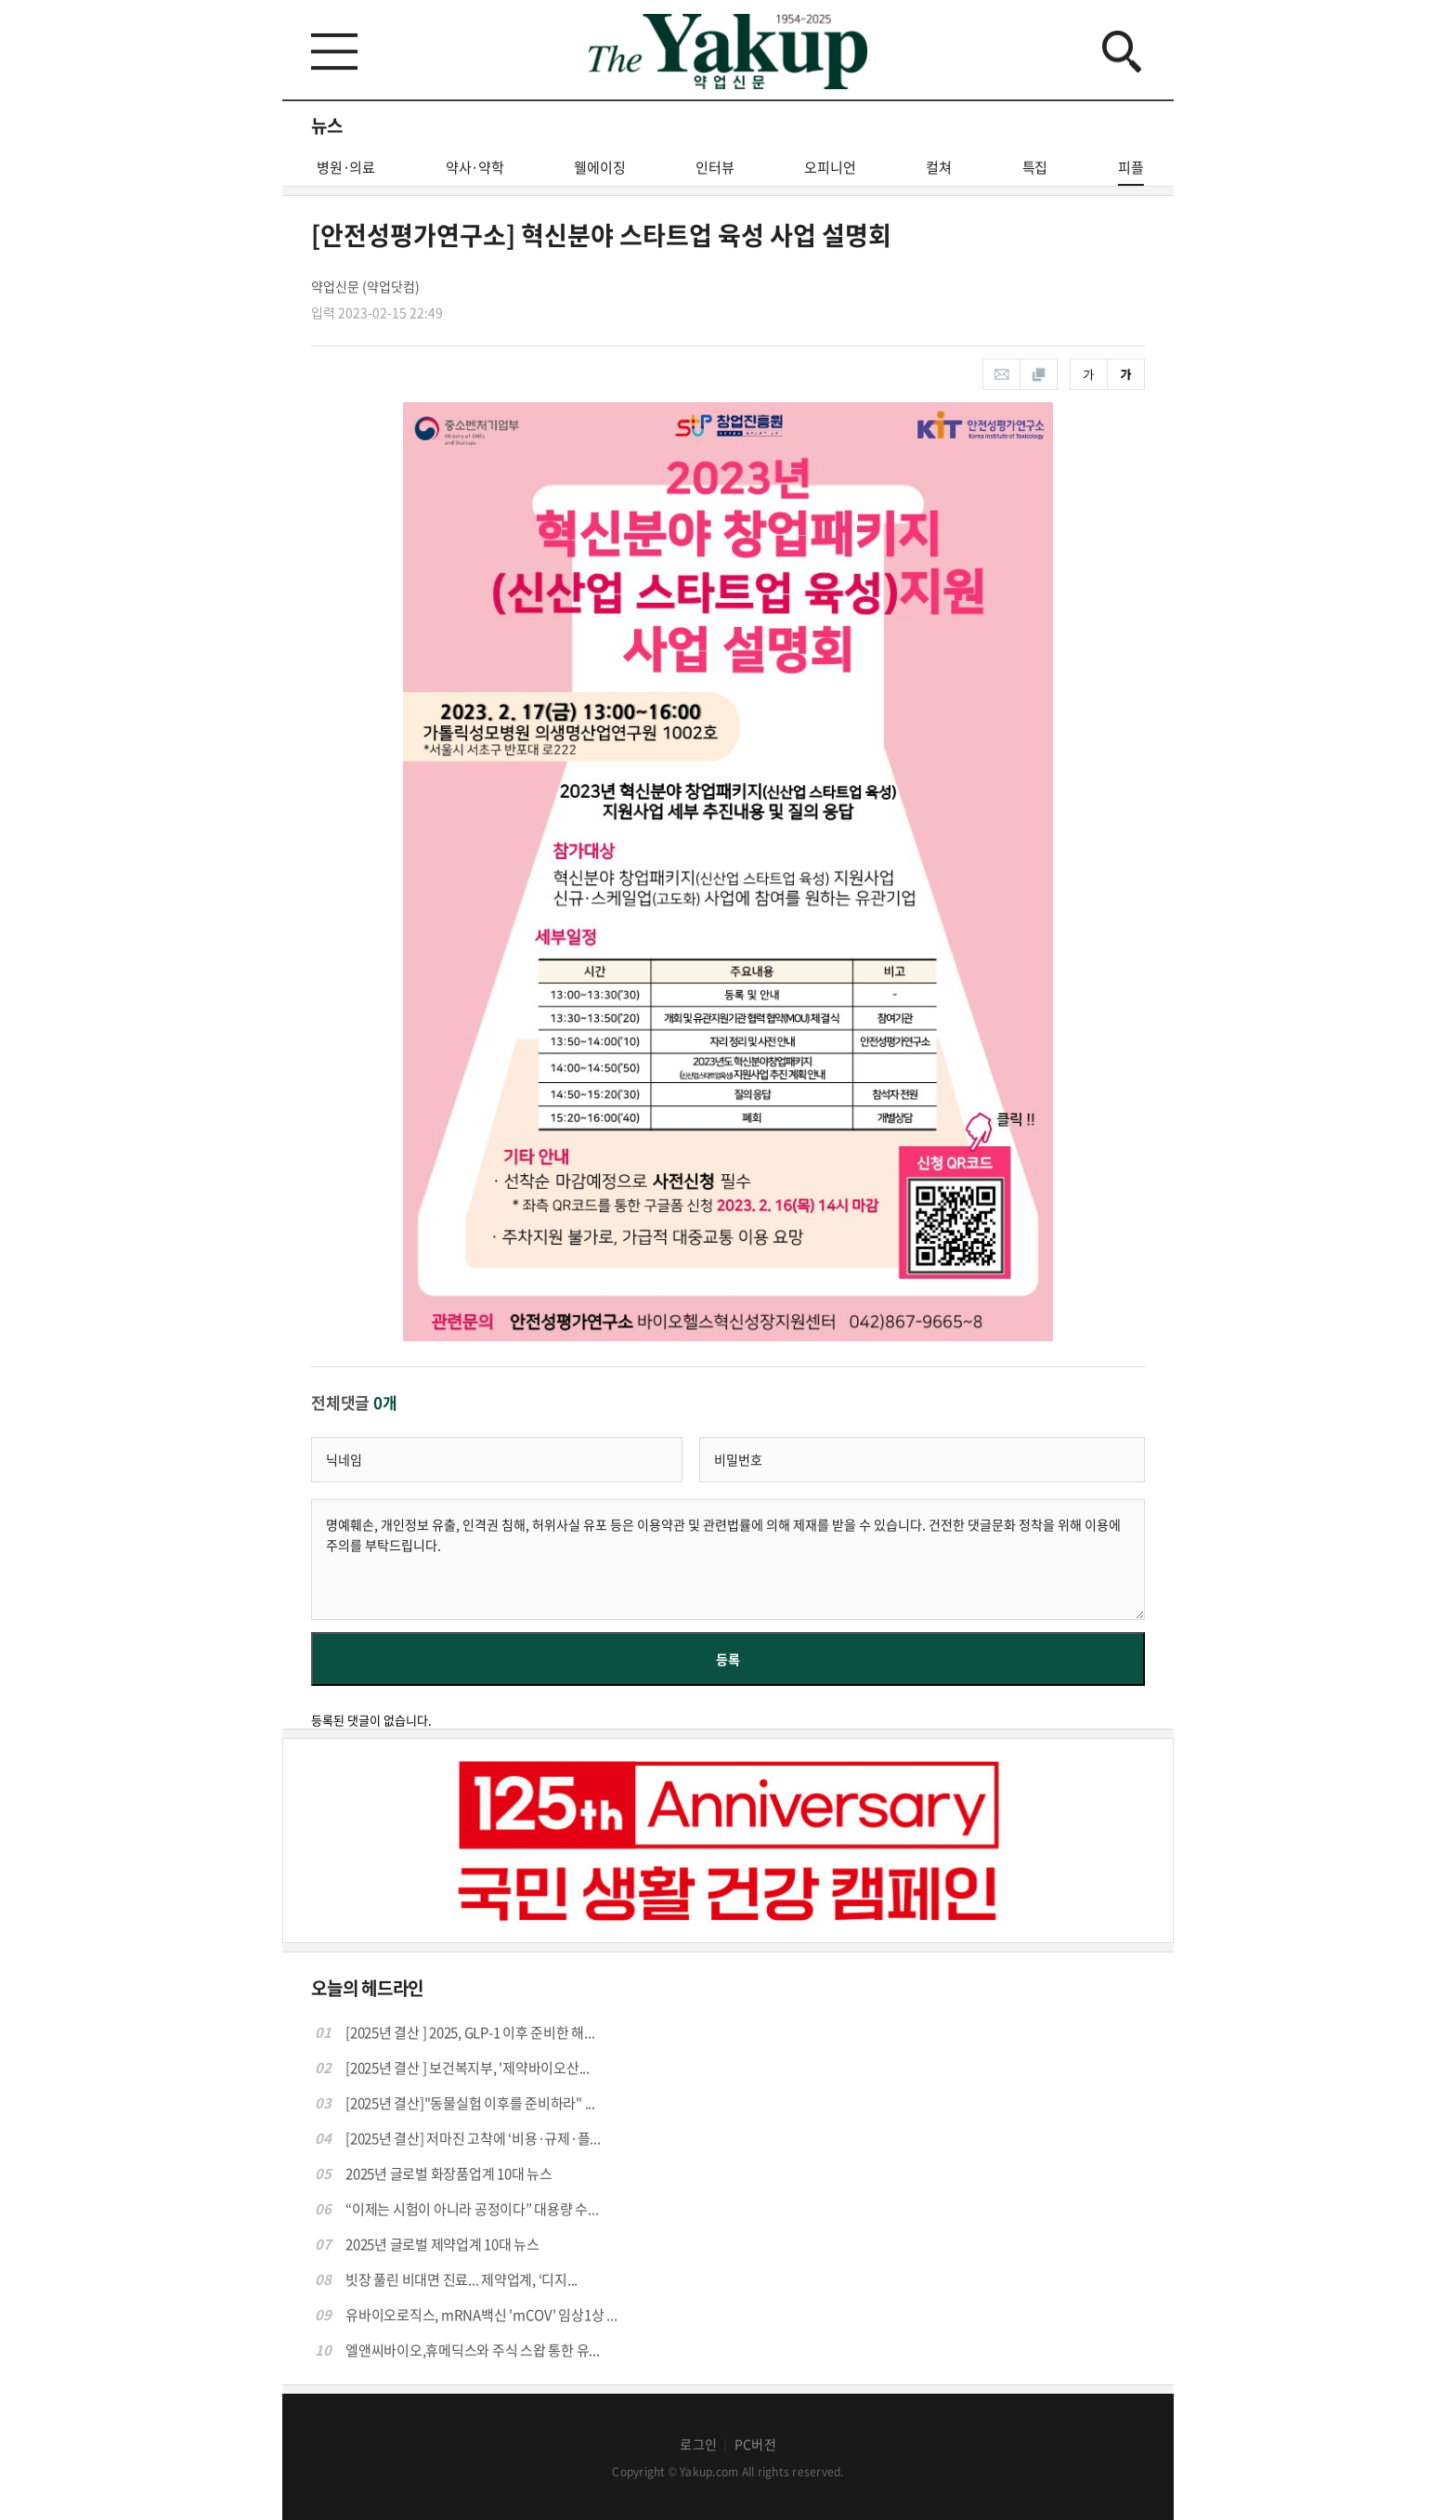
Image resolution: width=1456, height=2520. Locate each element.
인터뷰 (715, 167)
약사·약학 (475, 167)
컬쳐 (939, 167)
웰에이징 (599, 167)
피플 (1131, 171)
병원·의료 (346, 167)
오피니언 (829, 167)
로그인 (698, 2444)
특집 (1035, 167)
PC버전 (755, 2444)
